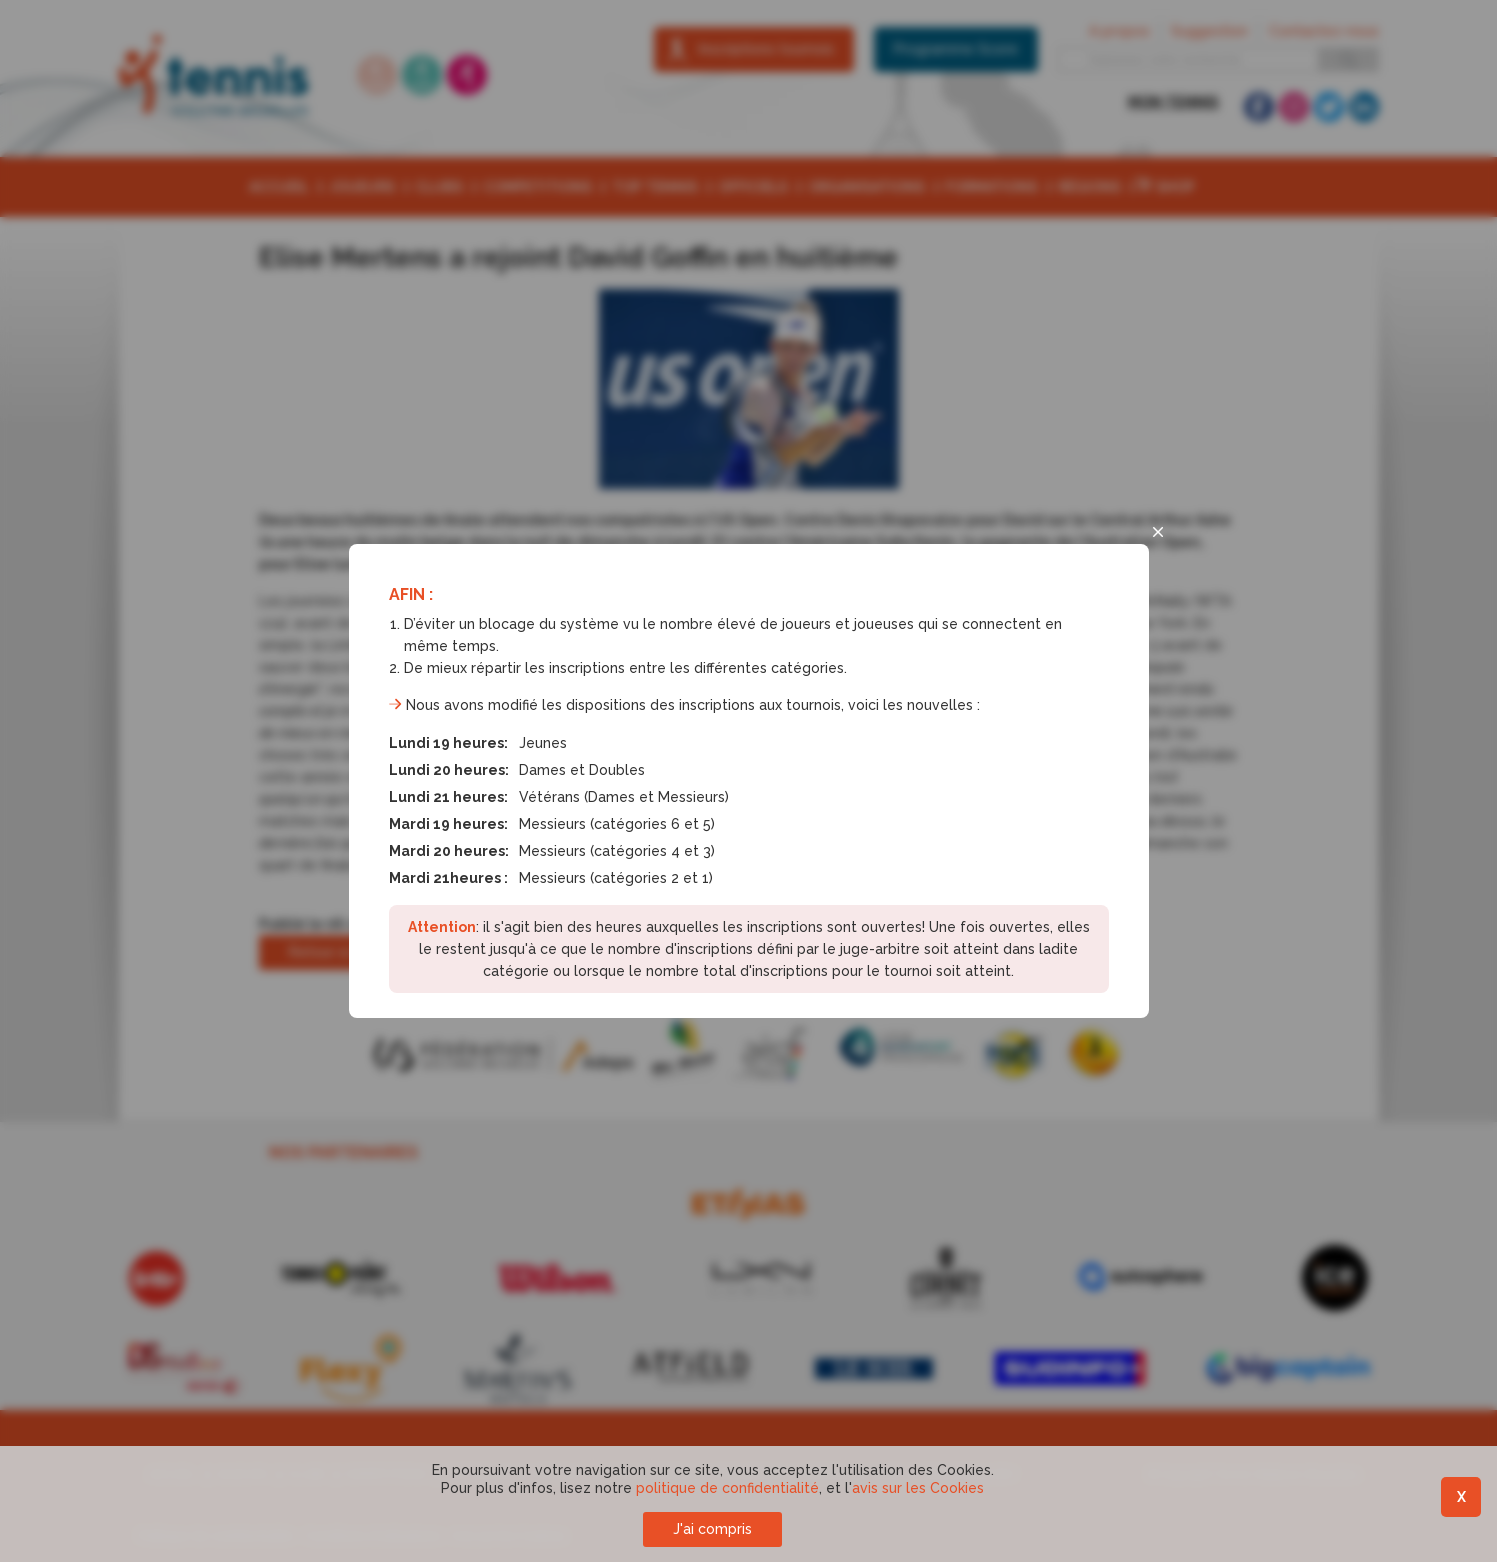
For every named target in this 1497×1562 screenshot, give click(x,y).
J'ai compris (712, 1529)
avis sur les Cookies (918, 1488)
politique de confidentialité (727, 1488)
